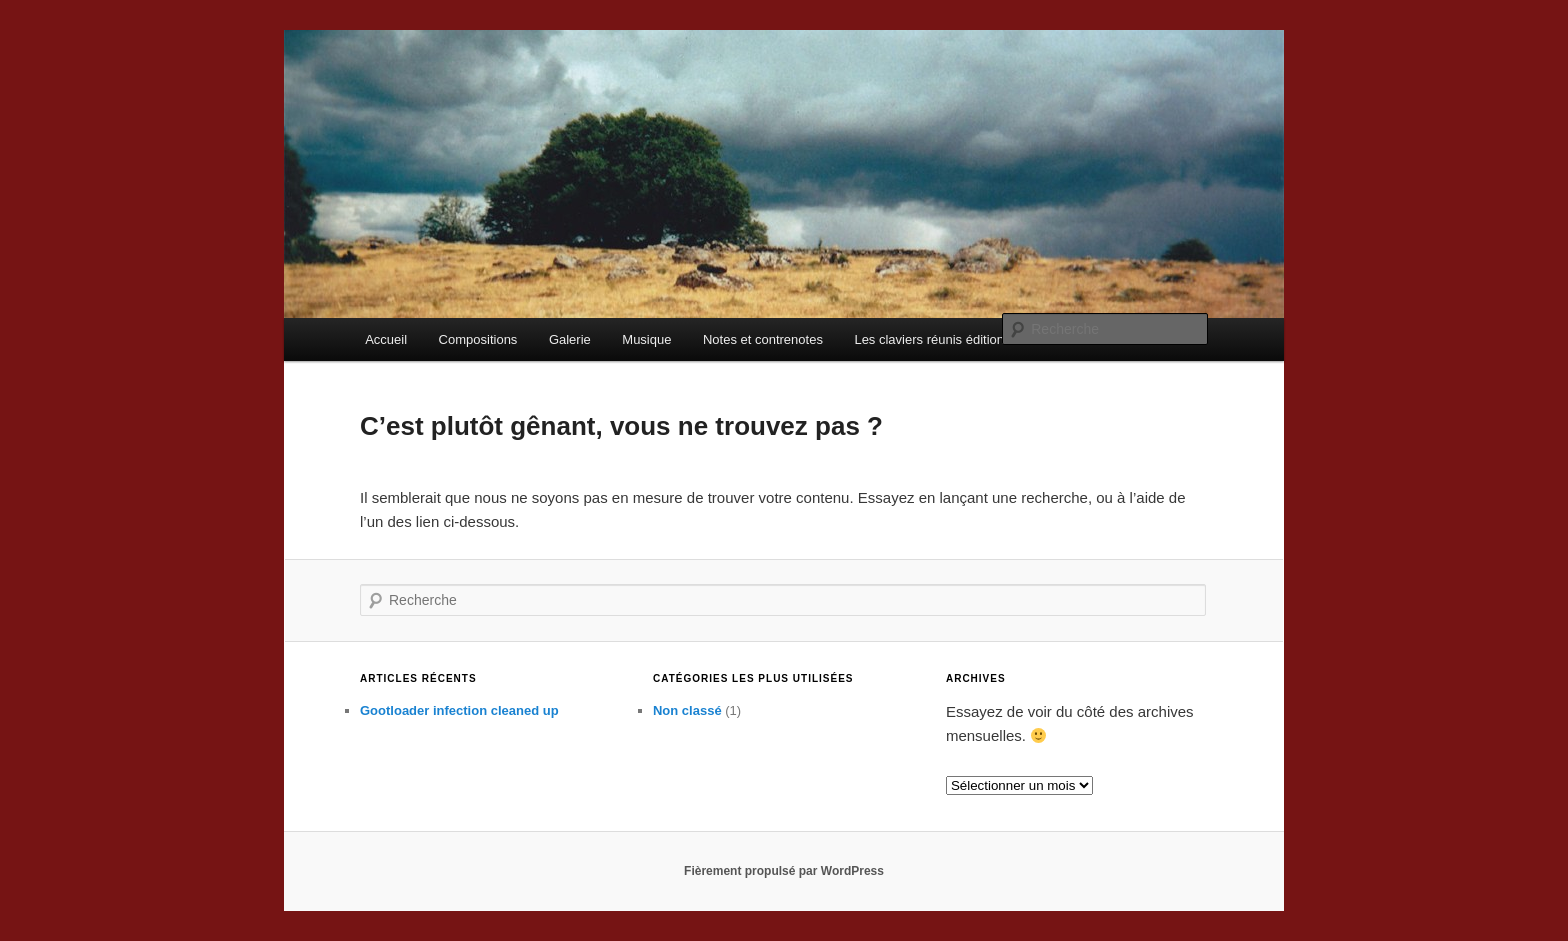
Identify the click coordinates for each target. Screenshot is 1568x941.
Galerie (570, 339)
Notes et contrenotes (763, 339)
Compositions (478, 339)
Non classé (687, 710)
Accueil (386, 339)
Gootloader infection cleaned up (459, 710)
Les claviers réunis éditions (932, 339)
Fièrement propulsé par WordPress (784, 871)
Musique (646, 339)
